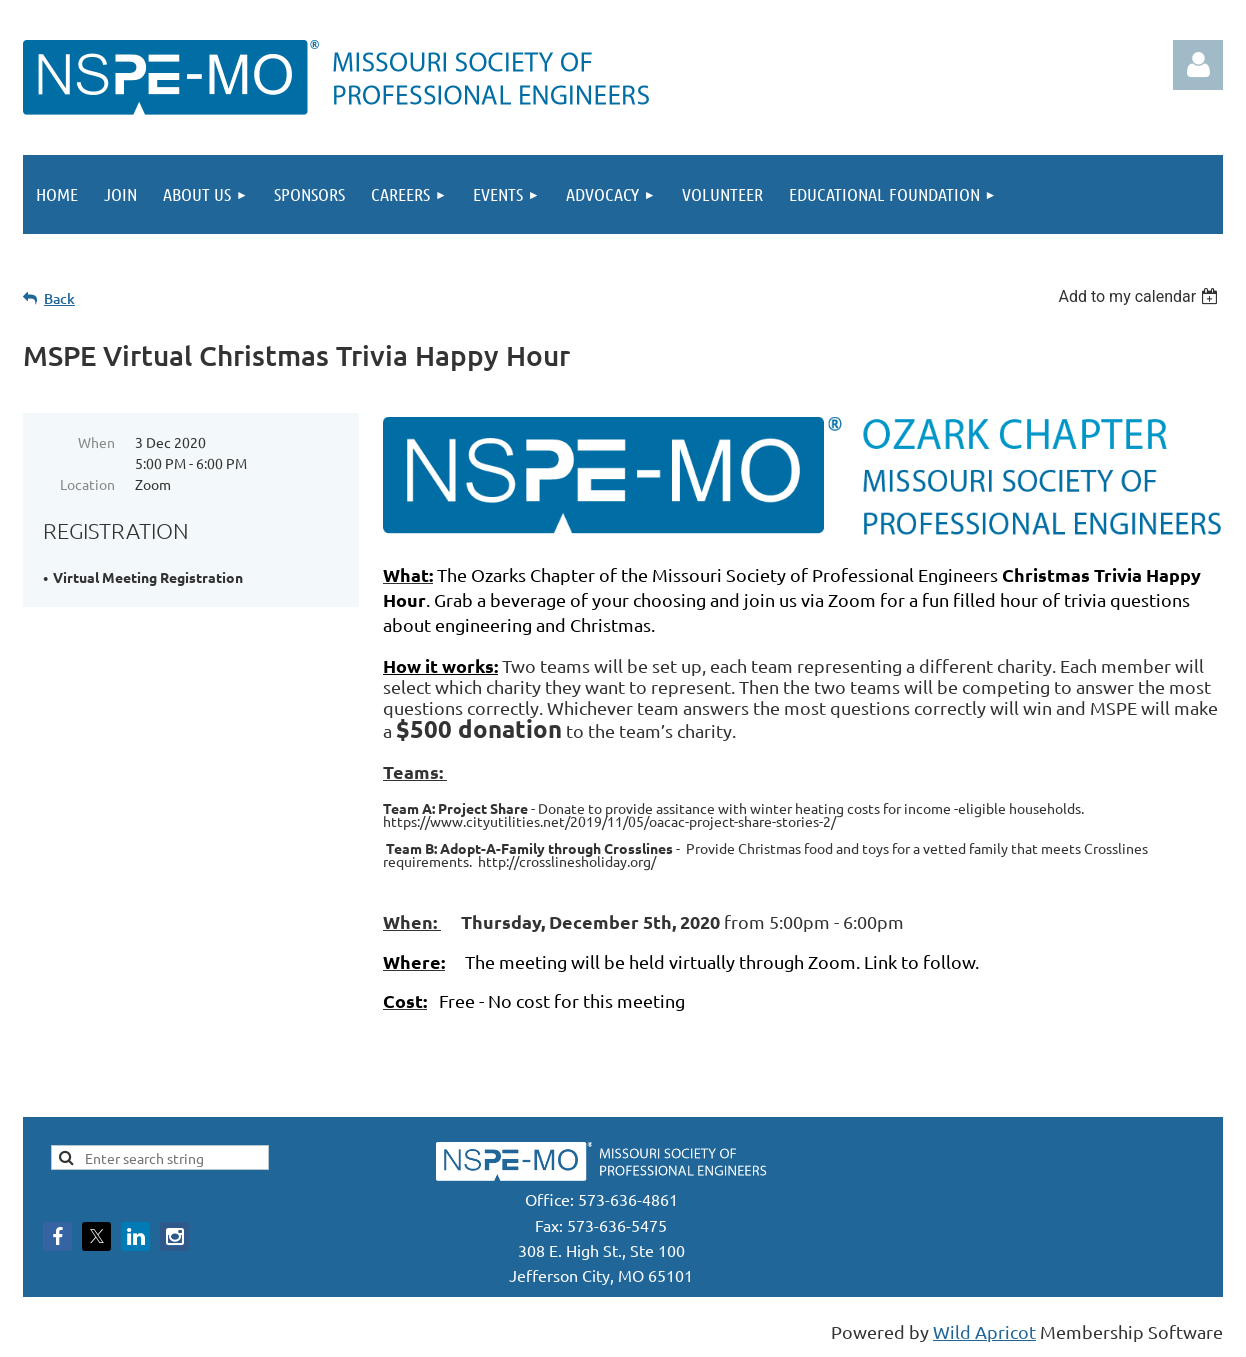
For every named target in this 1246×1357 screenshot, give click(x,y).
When (96, 442)
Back (59, 298)
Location (87, 484)
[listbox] (1140, 296)
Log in (1198, 65)
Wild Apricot (984, 1331)
